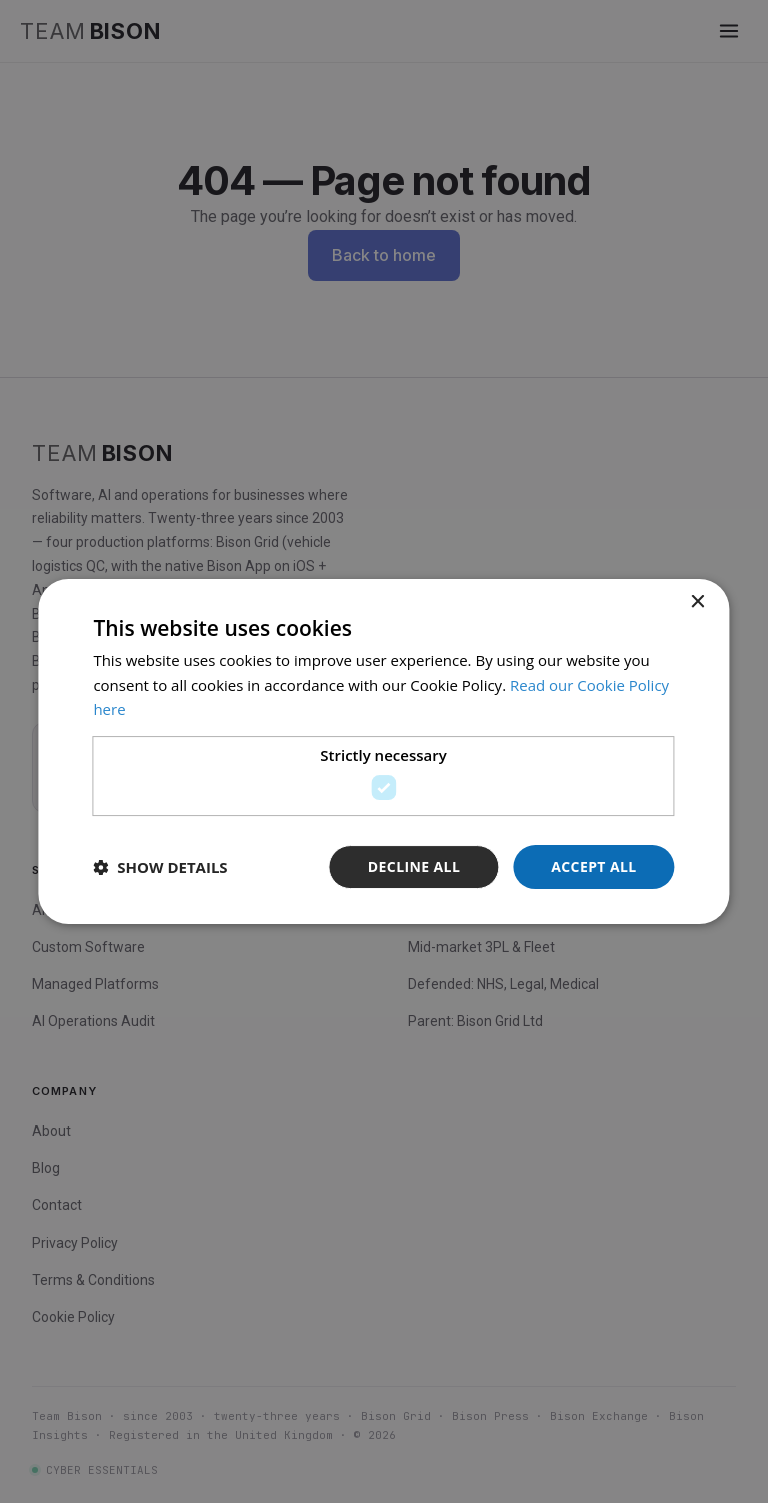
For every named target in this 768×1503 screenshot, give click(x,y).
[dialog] (383, 752)
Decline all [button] (414, 866)
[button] (160, 867)
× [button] (697, 602)
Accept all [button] (593, 866)
